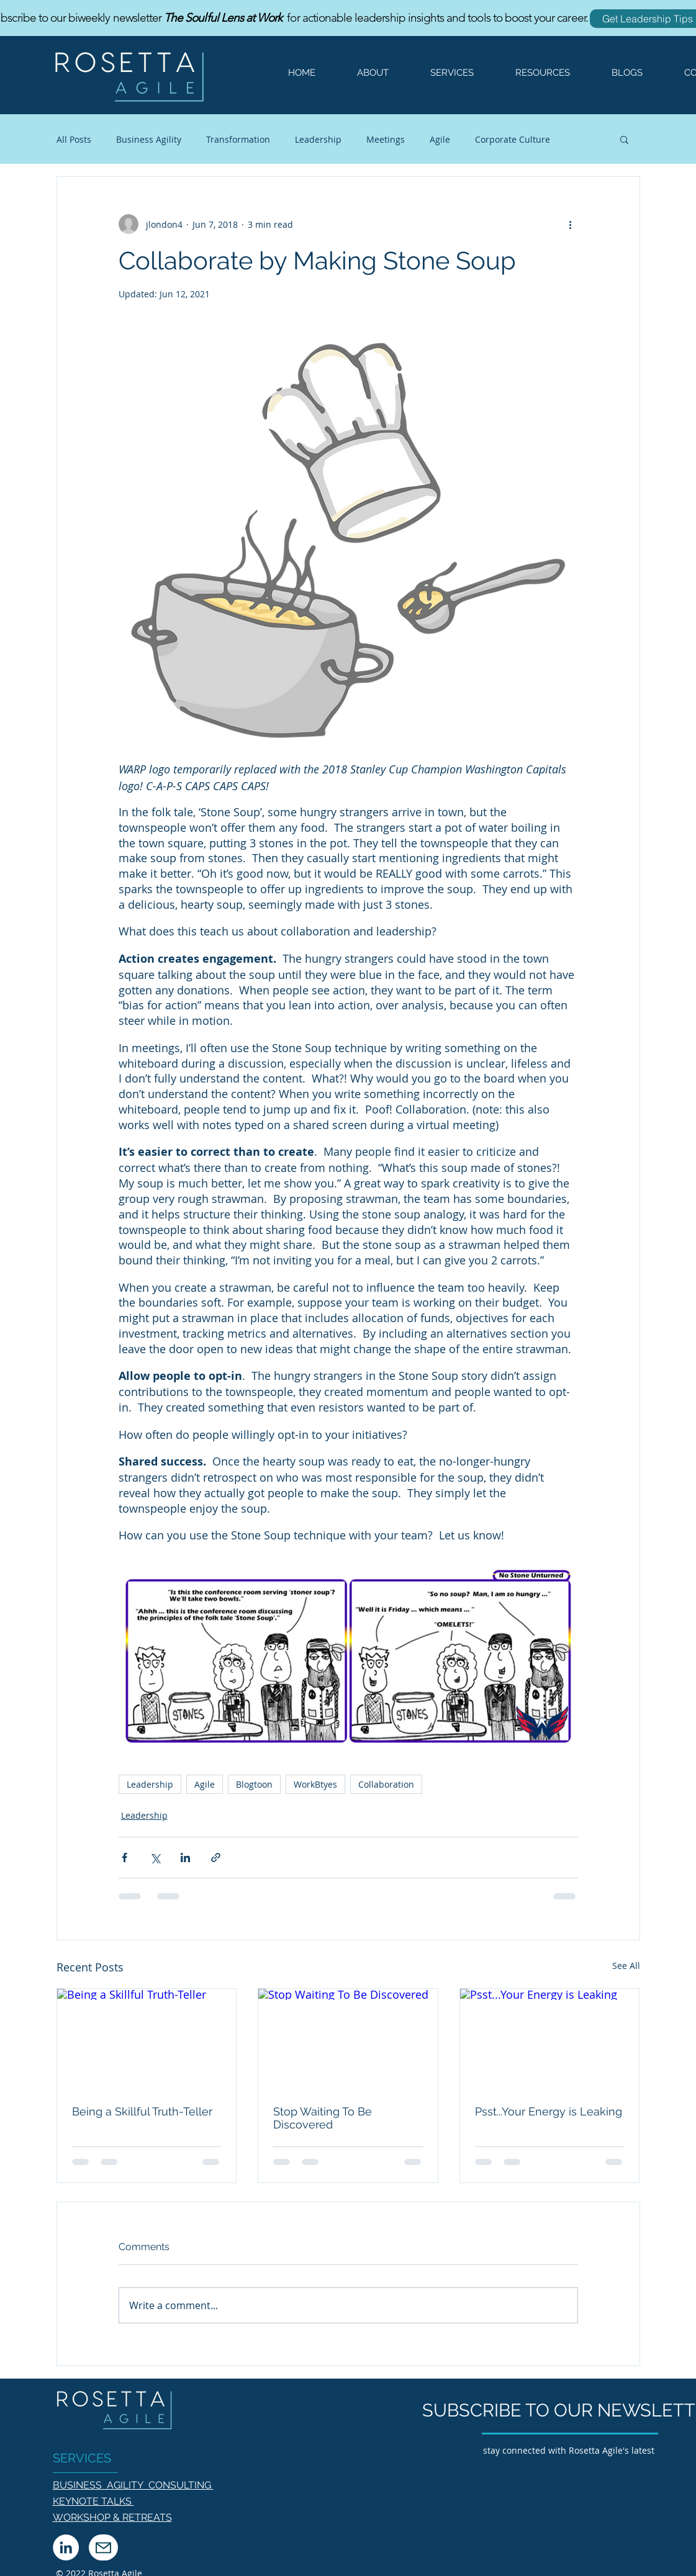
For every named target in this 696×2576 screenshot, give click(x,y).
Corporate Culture (512, 139)
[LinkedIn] (66, 2547)
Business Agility (148, 139)
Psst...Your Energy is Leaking (548, 2111)
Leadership (318, 139)
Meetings (385, 139)
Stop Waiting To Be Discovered (322, 2118)
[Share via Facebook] (124, 1857)
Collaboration (386, 1784)
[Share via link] (216, 1857)
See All (626, 1965)
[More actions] (570, 224)
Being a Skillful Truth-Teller (142, 2111)
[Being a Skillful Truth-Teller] (147, 2039)
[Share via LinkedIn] (185, 1857)
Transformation (238, 139)
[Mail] (103, 2547)
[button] (443, 73)
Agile (440, 139)
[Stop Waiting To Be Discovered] (348, 2039)
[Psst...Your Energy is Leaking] (550, 2039)
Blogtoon (254, 1784)
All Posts (73, 139)
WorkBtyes (315, 1784)
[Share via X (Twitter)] (155, 1857)
